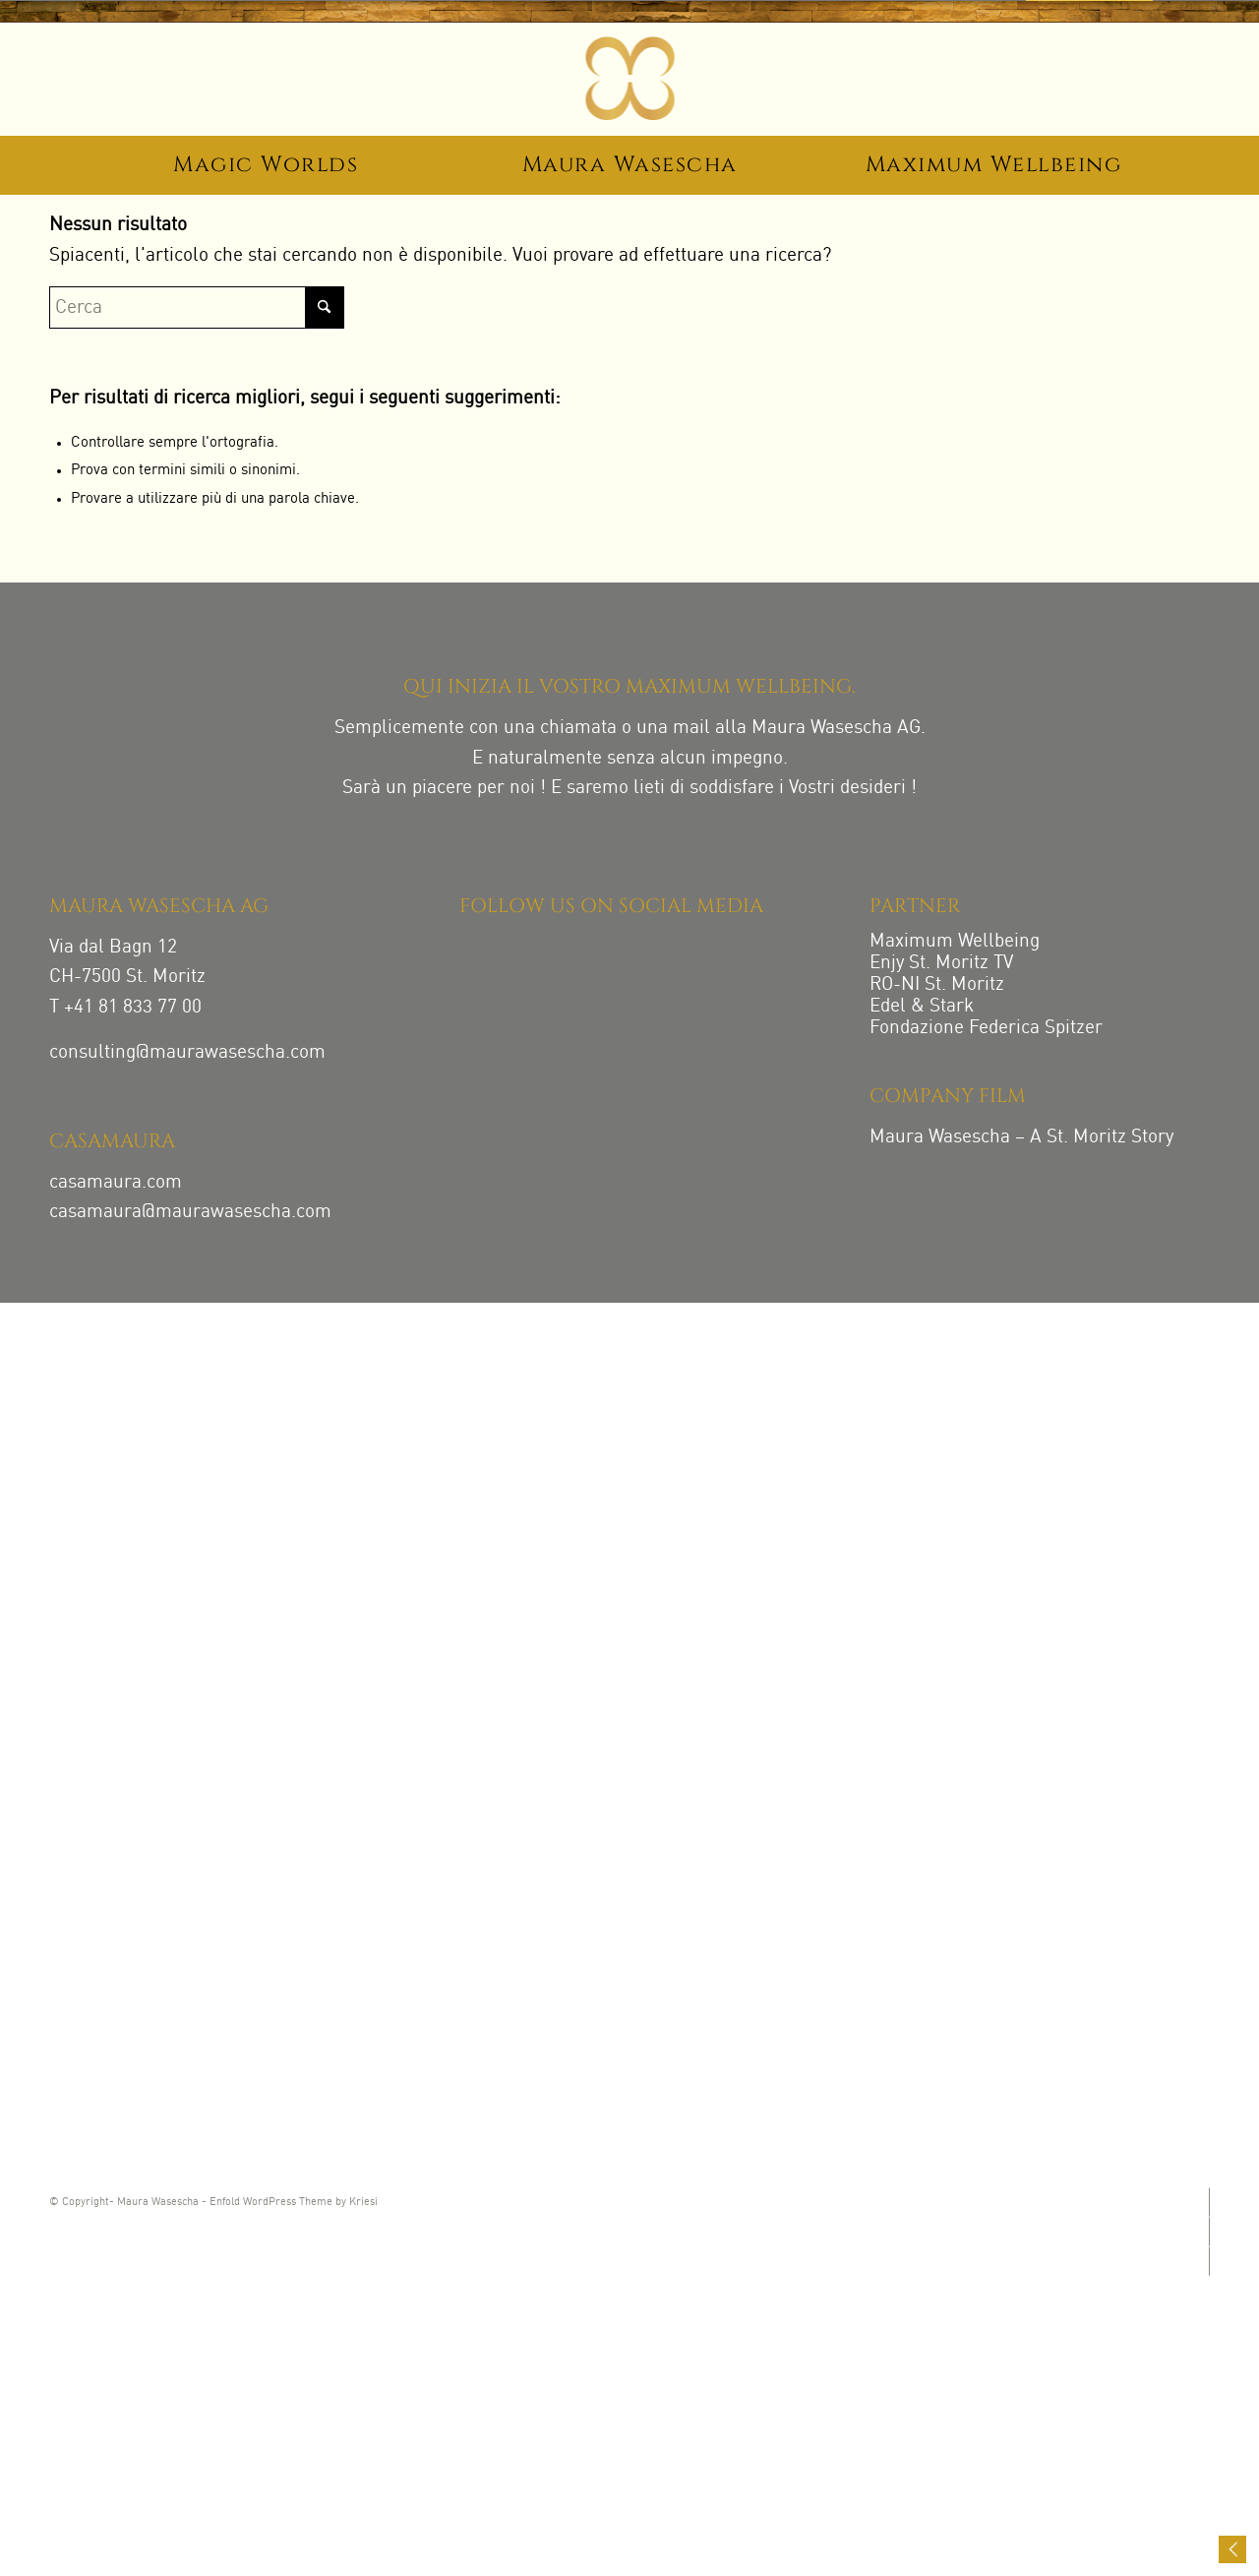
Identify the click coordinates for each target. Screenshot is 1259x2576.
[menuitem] (266, 168)
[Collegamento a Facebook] (1208, 2231)
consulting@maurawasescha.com (187, 1052)
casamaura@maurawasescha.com (190, 1211)
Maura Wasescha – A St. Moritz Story (1021, 1137)
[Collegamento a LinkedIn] (1208, 2261)
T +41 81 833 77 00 (125, 1007)
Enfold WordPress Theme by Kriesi (294, 2202)
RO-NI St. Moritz (936, 984)
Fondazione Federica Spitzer (986, 1027)
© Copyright (79, 2202)
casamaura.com (115, 1182)
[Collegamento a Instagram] (1208, 2202)
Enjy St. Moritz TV (941, 962)
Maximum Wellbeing (954, 941)
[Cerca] (196, 307)
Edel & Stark (921, 1006)
